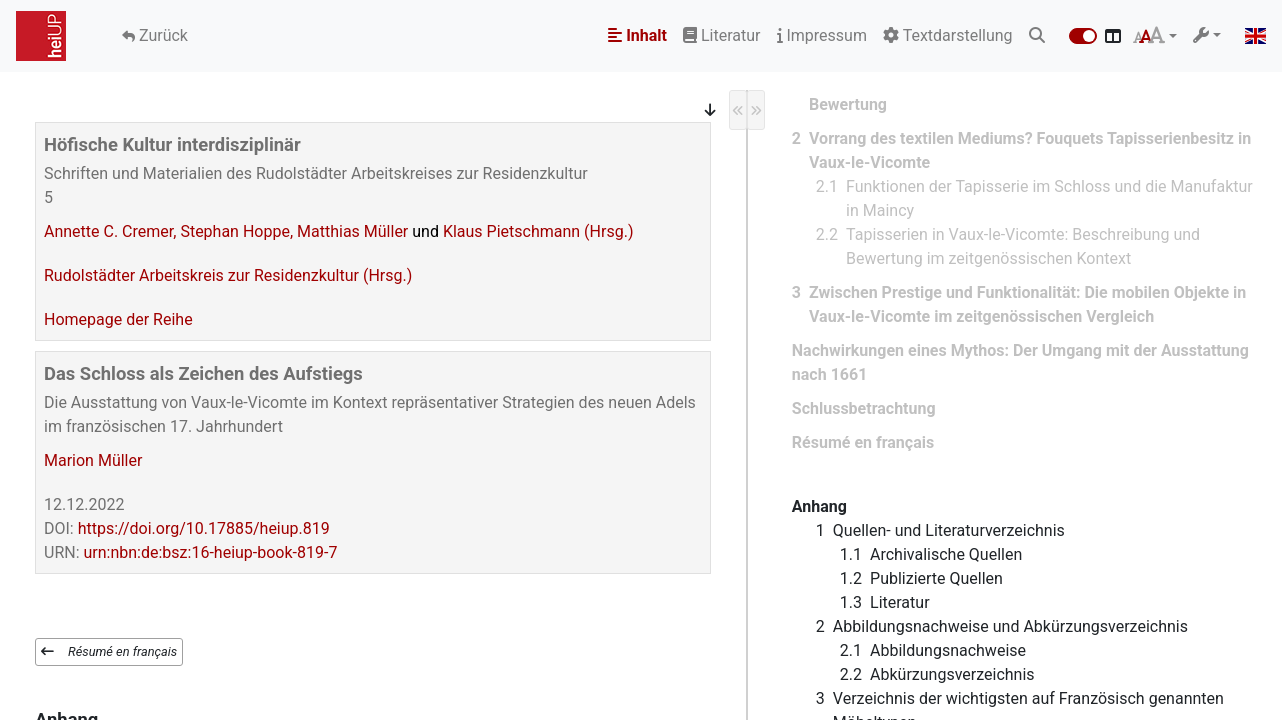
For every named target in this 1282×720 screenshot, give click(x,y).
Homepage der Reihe (118, 319)
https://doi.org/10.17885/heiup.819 (204, 528)
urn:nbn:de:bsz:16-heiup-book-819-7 (211, 552)
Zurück (161, 35)
